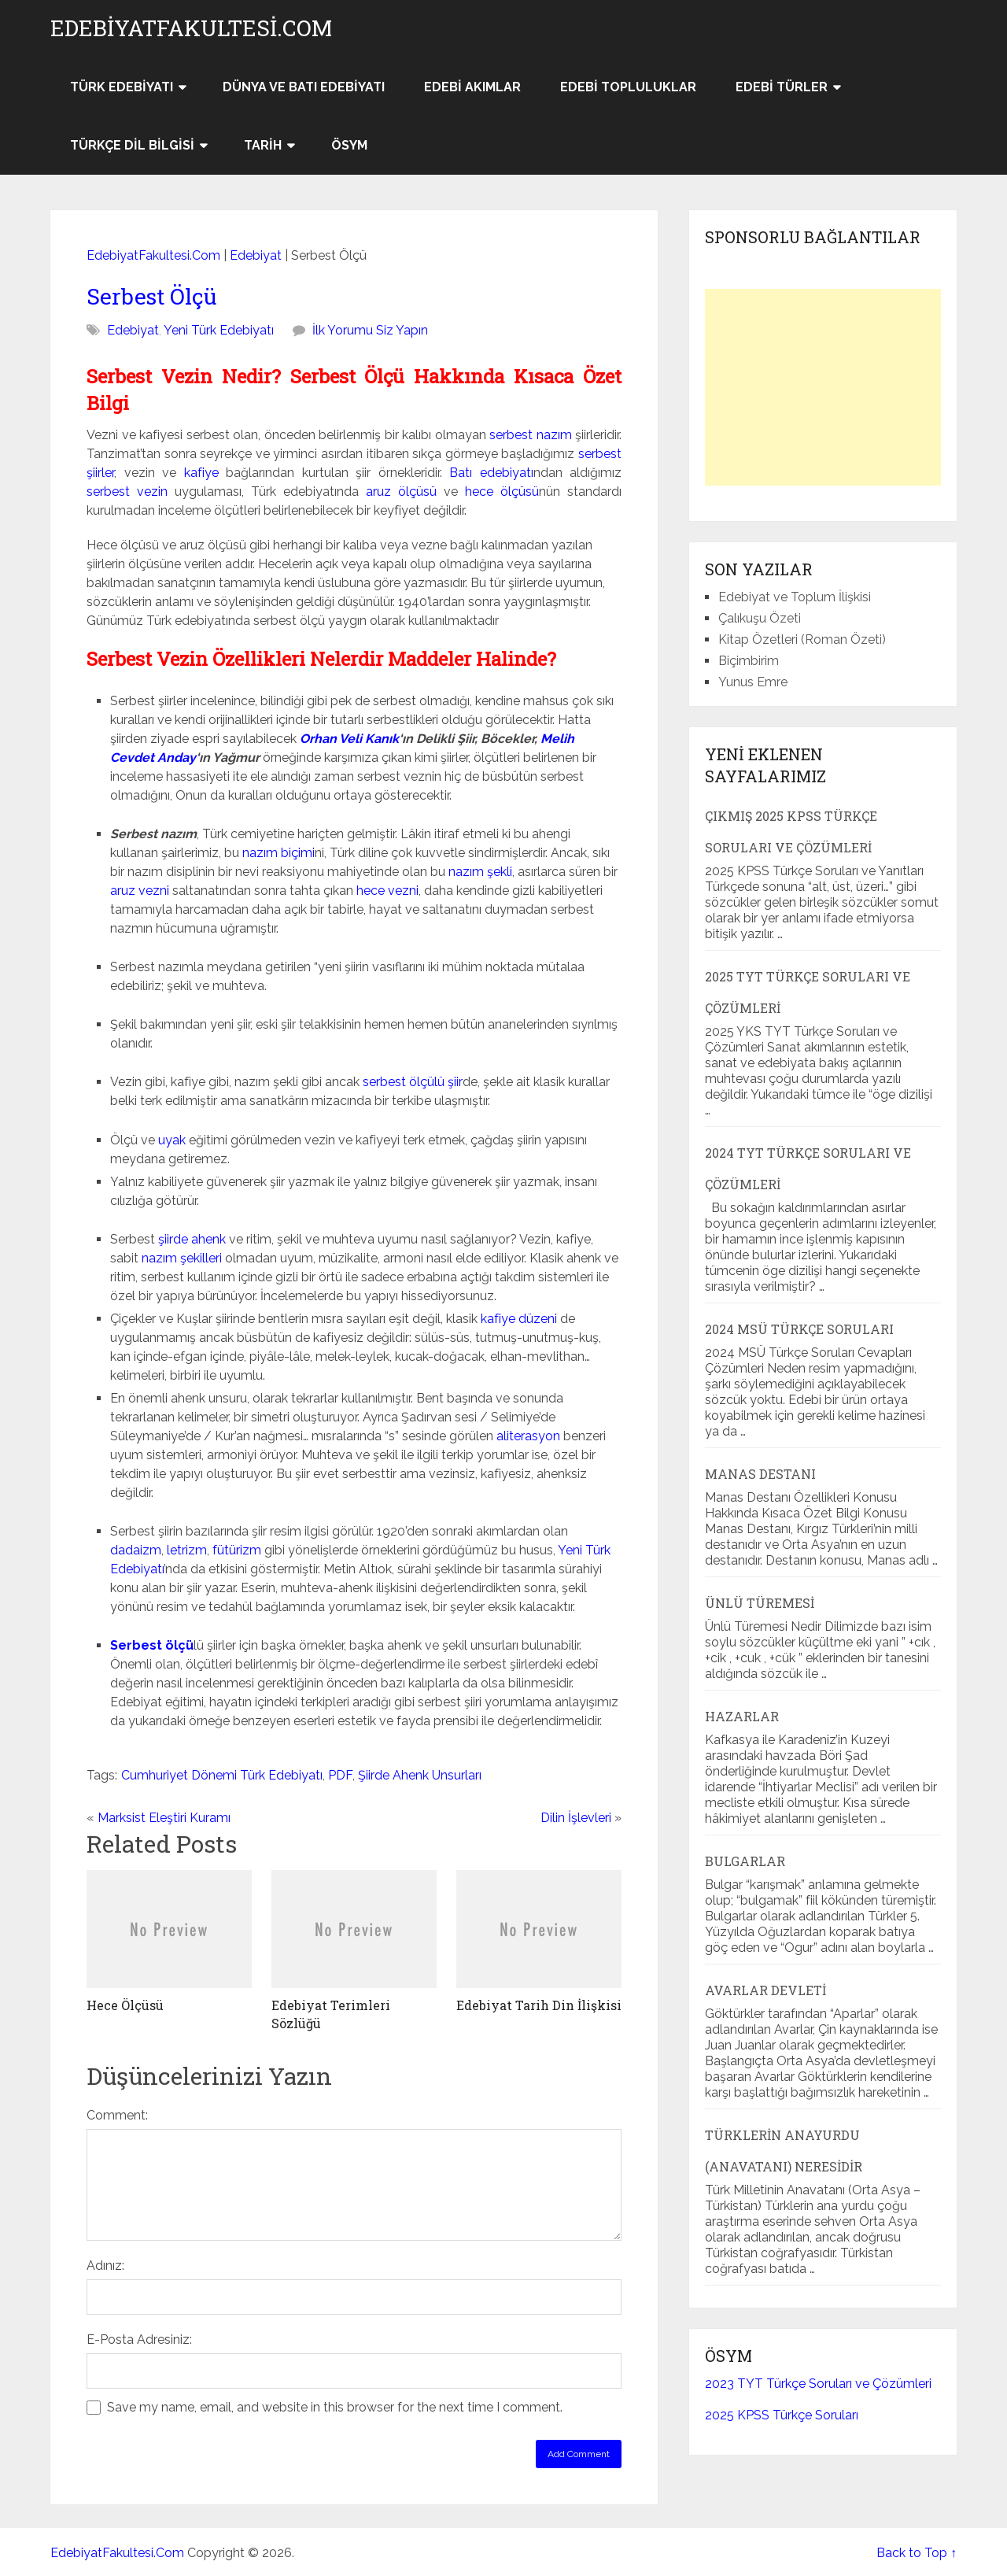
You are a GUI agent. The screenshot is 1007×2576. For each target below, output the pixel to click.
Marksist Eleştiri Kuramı (164, 1817)
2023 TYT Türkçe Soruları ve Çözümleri (818, 2383)
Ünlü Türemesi (759, 1603)
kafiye (201, 472)
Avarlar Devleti (765, 1990)
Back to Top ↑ (916, 2552)
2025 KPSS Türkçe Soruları (781, 2415)
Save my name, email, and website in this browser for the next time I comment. (335, 2407)
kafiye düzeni (519, 1318)
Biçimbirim (748, 660)
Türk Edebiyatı (121, 86)
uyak (172, 1140)
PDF (340, 1775)
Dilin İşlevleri (575, 1817)
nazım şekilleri (182, 1258)
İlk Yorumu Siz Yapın (370, 330)
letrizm (187, 1550)
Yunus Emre (753, 681)
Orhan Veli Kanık (349, 738)
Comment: (117, 2115)
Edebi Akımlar (472, 86)
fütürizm (236, 1550)
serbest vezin (127, 491)
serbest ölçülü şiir (413, 1081)
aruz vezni (139, 890)
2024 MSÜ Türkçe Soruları (799, 1329)
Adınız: (105, 2265)
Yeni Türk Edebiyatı (219, 330)
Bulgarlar (745, 1861)
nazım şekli (480, 871)
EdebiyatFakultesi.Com (191, 28)
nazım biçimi (278, 852)
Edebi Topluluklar (628, 86)
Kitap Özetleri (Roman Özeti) (802, 639)
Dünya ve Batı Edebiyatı (304, 86)
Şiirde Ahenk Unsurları (419, 1775)
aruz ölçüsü (401, 491)
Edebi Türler (782, 86)
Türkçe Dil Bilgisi (132, 145)
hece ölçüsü (502, 491)
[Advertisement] (823, 387)
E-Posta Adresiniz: (139, 2339)
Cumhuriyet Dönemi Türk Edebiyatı (222, 1775)
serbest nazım (530, 434)
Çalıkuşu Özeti (759, 618)
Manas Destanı (760, 1473)
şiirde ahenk (192, 1239)
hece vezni (387, 890)
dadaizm (135, 1550)
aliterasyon (528, 1435)
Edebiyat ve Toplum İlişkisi (794, 596)
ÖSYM (349, 145)
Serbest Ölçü (151, 296)
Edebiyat (256, 255)
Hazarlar (742, 1716)
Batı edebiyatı (491, 472)
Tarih (263, 145)
